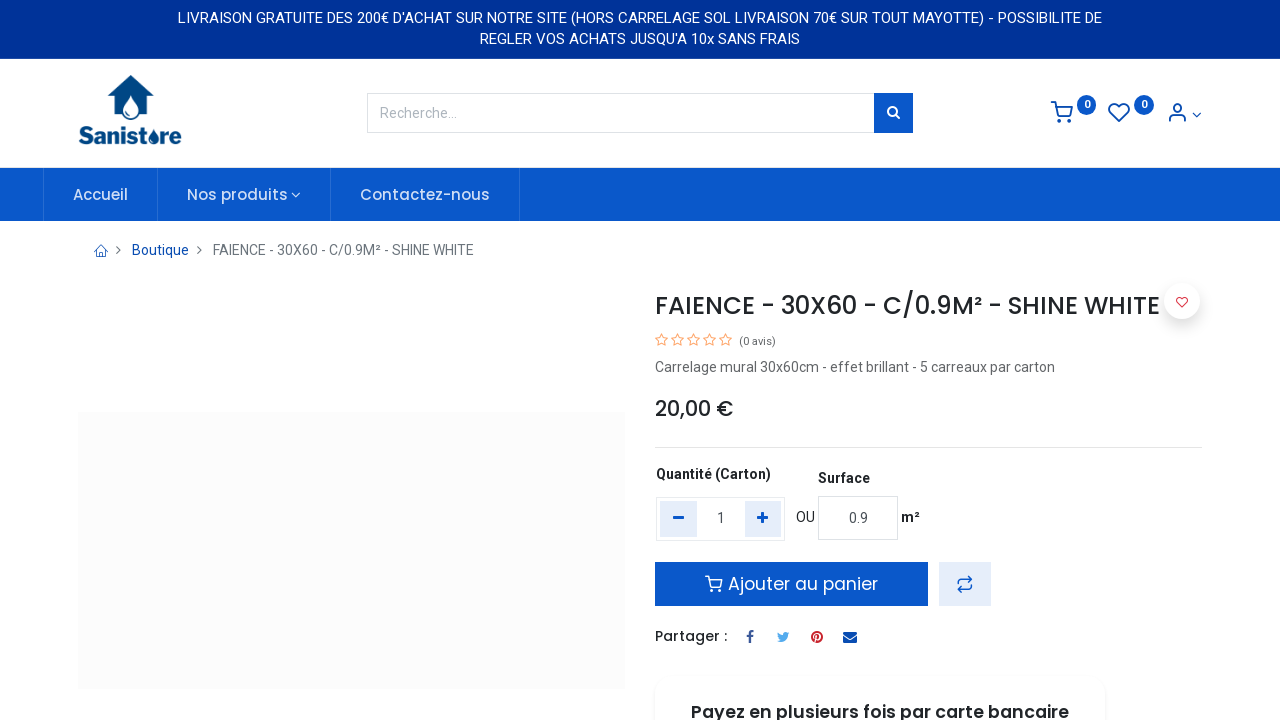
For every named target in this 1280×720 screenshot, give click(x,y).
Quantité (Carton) (713, 474)
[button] (965, 584)
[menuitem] (135, 194)
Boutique (160, 250)
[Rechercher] (893, 113)
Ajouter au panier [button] (791, 584)
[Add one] (763, 519)
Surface (844, 478)
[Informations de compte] (1184, 115)
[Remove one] (678, 519)
